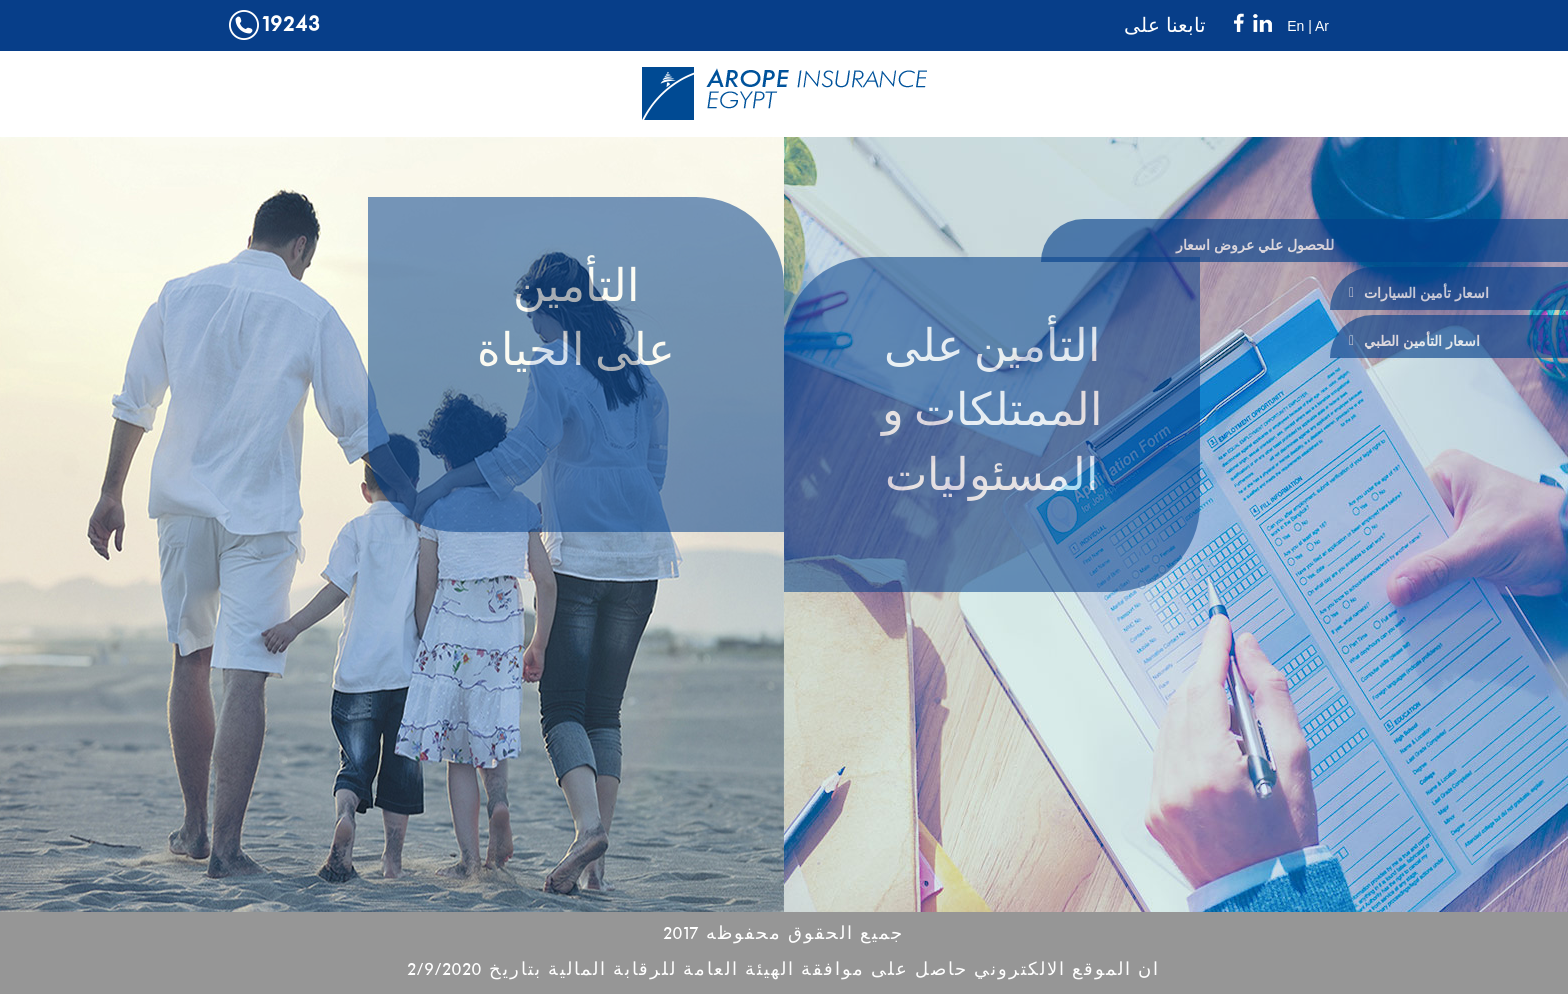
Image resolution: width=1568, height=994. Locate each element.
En (1295, 26)
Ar (1322, 26)
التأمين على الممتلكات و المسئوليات (992, 414)
